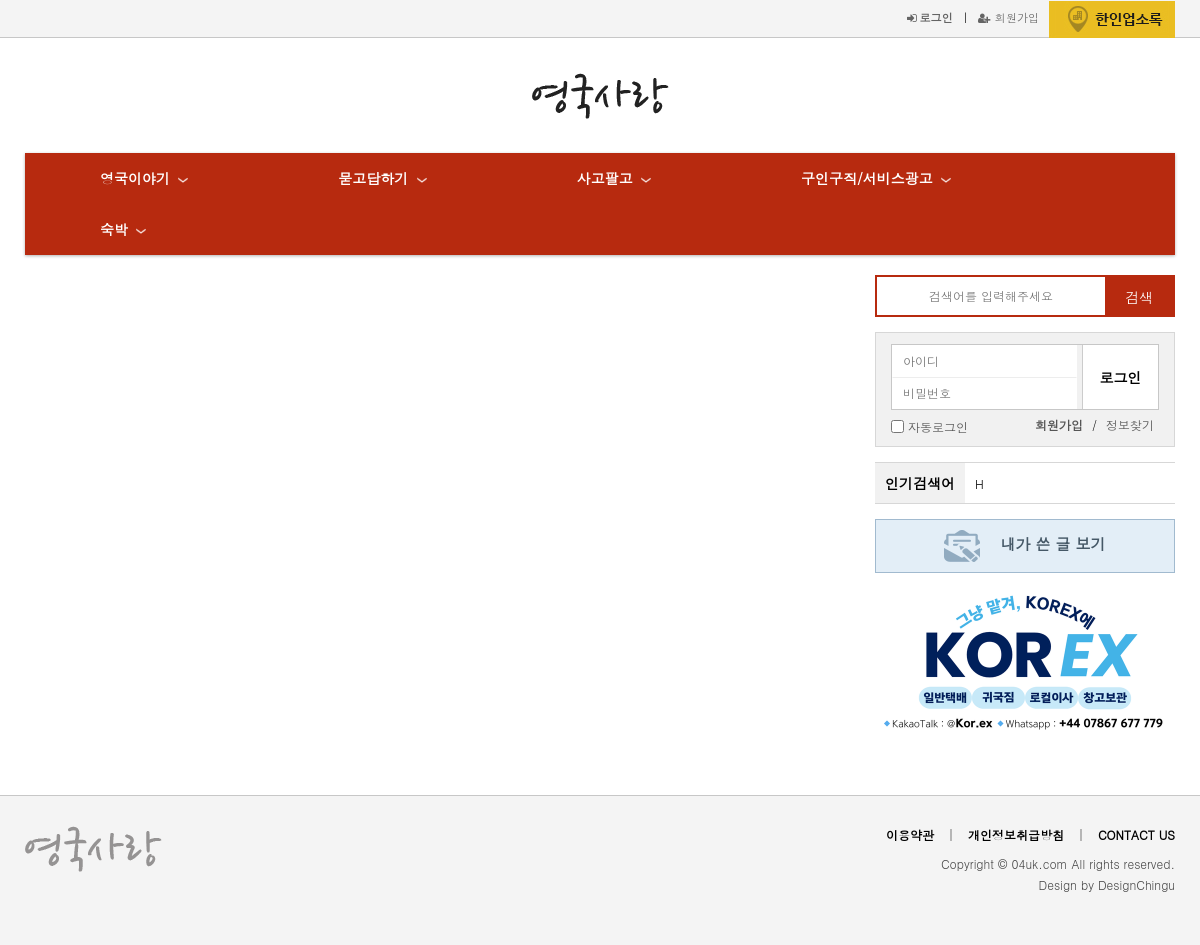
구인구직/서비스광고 (867, 178)
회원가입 (1008, 17)
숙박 (114, 229)
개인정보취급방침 (1016, 834)
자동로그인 (938, 425)
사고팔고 (605, 178)
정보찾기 (1130, 424)
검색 (1139, 297)
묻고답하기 (373, 178)
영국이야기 (135, 178)
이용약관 (910, 834)
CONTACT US (1136, 834)
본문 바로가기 (0, 0)
